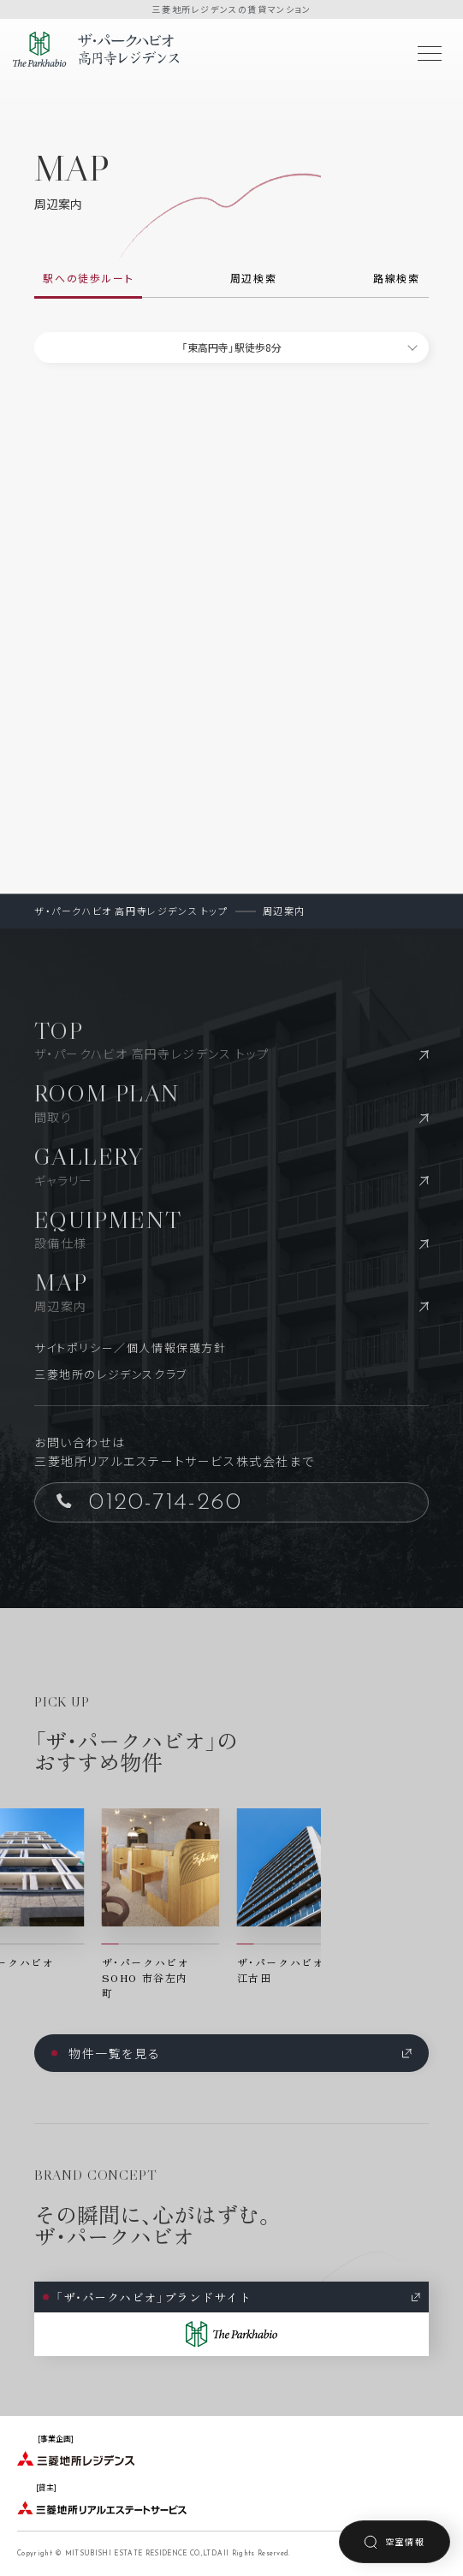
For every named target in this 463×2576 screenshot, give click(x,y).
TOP (231, 1039)
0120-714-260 (148, 1502)
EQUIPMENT (231, 1228)
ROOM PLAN (231, 1101)
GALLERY (231, 1165)
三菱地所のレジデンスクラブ (110, 1374)
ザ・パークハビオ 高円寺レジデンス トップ (131, 911)
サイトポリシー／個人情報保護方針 (130, 1347)
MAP (231, 1291)
